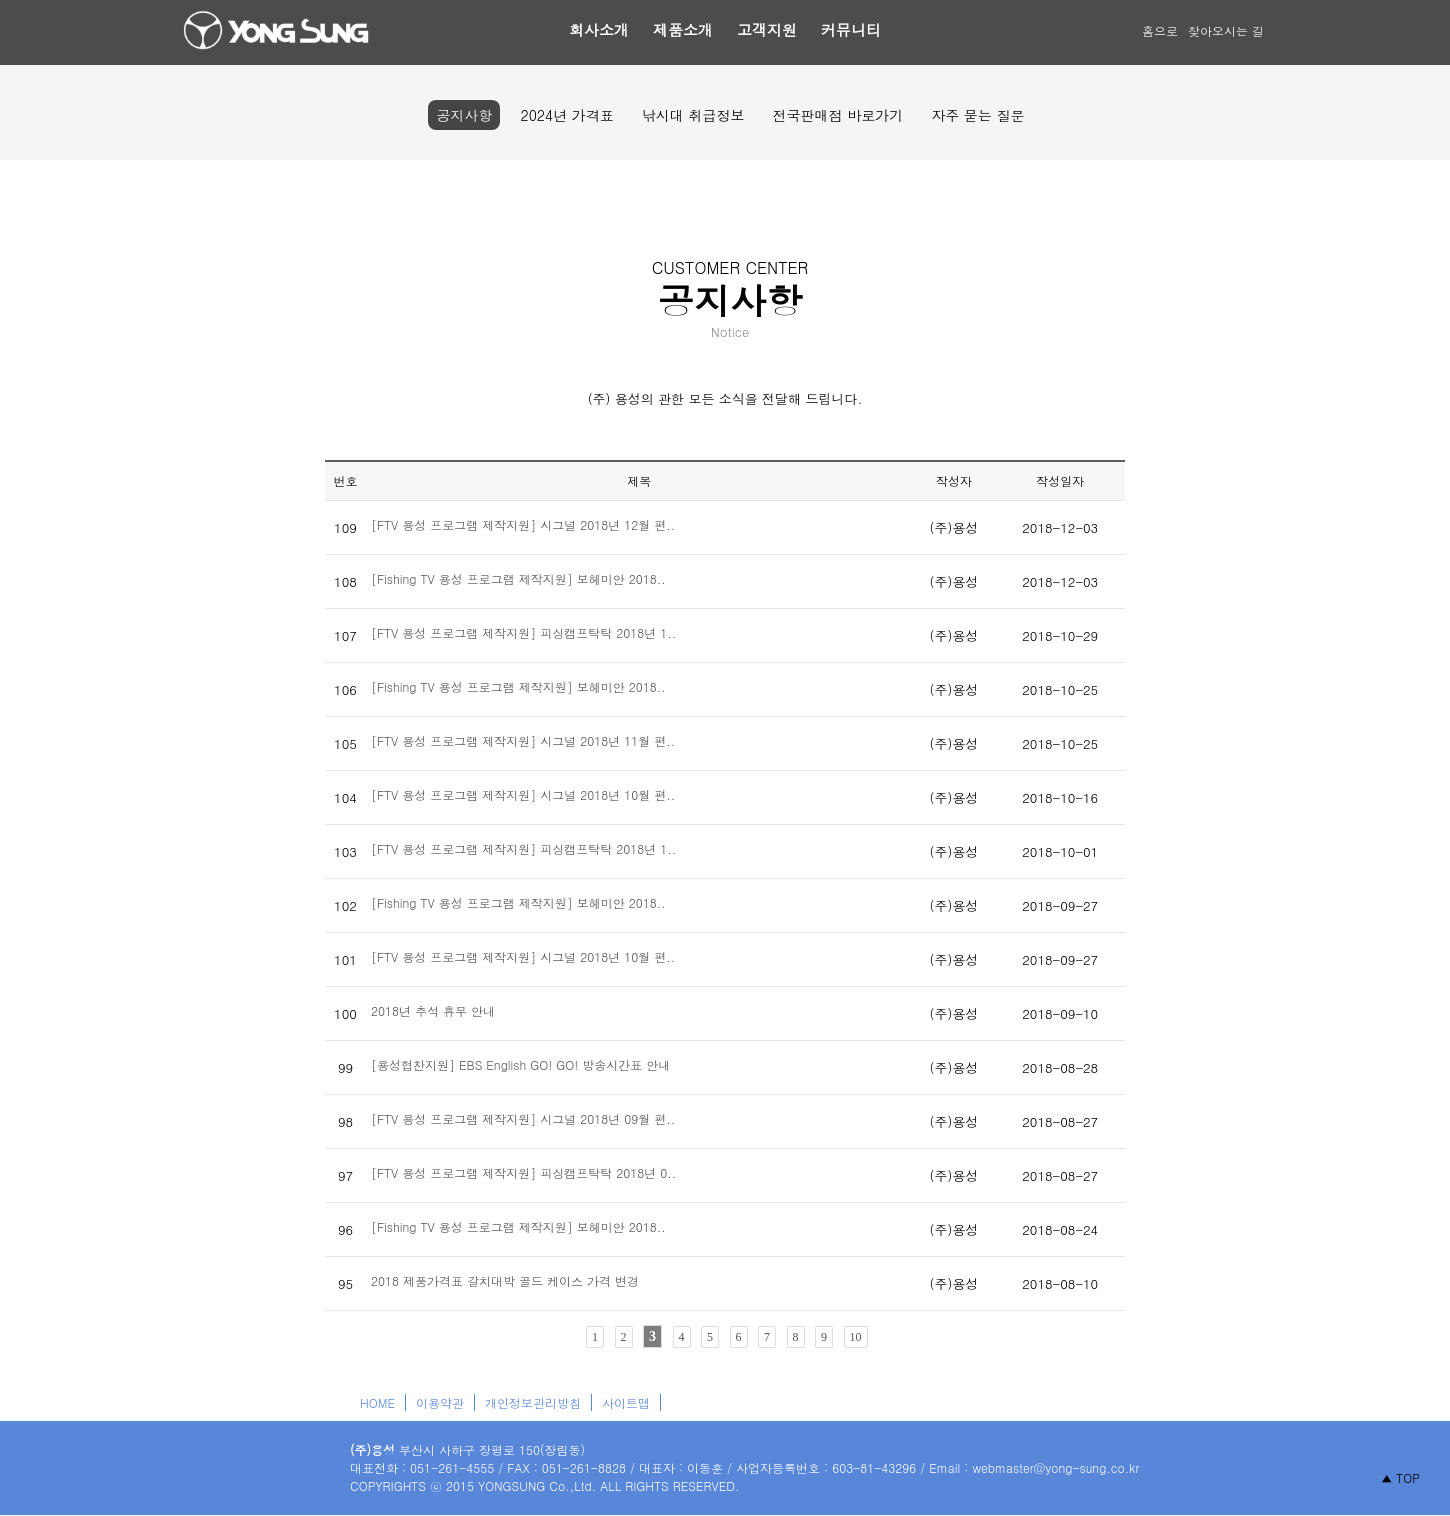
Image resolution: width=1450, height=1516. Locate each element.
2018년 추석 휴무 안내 (433, 1010)
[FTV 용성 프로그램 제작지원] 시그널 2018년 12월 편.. (523, 524)
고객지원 (767, 29)
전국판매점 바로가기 (837, 115)
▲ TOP (1400, 1477)
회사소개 (599, 29)
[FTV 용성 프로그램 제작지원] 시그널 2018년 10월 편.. (523, 794)
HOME (377, 1402)
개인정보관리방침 (533, 1402)
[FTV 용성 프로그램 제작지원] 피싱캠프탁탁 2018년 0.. (523, 1172)
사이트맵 (626, 1402)
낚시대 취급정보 (693, 115)
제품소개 (683, 29)
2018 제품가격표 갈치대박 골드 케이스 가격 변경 (505, 1280)
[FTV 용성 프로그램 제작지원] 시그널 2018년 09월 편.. (523, 1118)
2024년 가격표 (566, 115)
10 (856, 1337)
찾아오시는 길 (1226, 30)
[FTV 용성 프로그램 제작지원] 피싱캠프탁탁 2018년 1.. (523, 632)
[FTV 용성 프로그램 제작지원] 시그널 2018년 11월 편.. (523, 740)
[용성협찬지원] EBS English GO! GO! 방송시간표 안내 (520, 1064)
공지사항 (464, 115)
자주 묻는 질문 (977, 115)
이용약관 (440, 1402)
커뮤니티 (851, 29)
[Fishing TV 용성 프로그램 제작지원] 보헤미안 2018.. (518, 578)
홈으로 (1160, 30)
